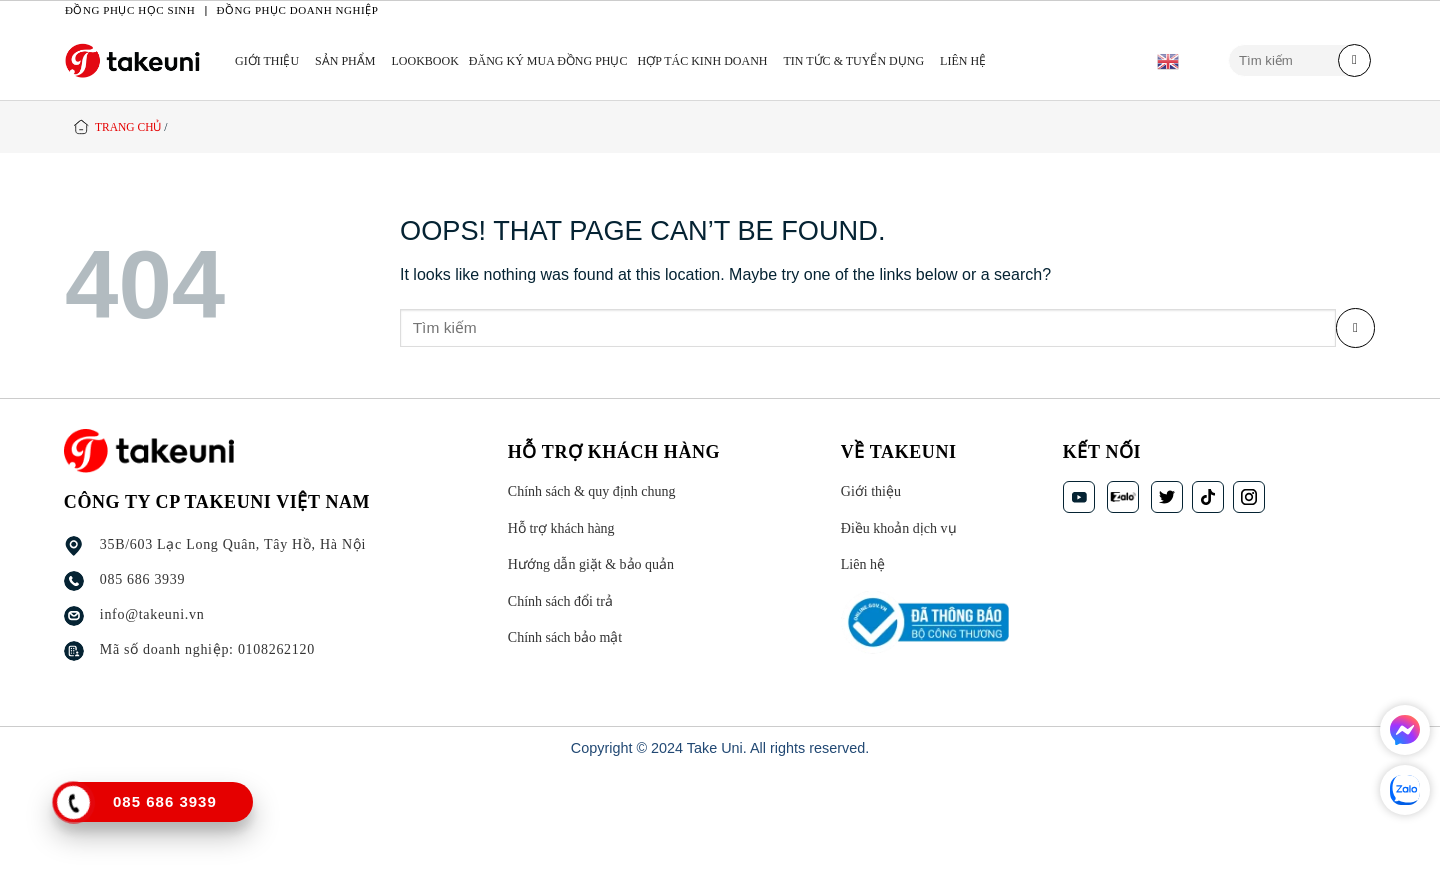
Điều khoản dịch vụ (899, 528)
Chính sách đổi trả (560, 601)
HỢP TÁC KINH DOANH (703, 61)
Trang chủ (128, 127)
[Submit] (1354, 61)
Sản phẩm (345, 61)
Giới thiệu (267, 61)
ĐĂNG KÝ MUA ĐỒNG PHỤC (548, 61)
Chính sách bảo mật (565, 638)
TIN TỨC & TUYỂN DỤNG (854, 61)
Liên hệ (963, 61)
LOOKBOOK (424, 61)
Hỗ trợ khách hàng (561, 528)
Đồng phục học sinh (130, 10)
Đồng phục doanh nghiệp (298, 10)
